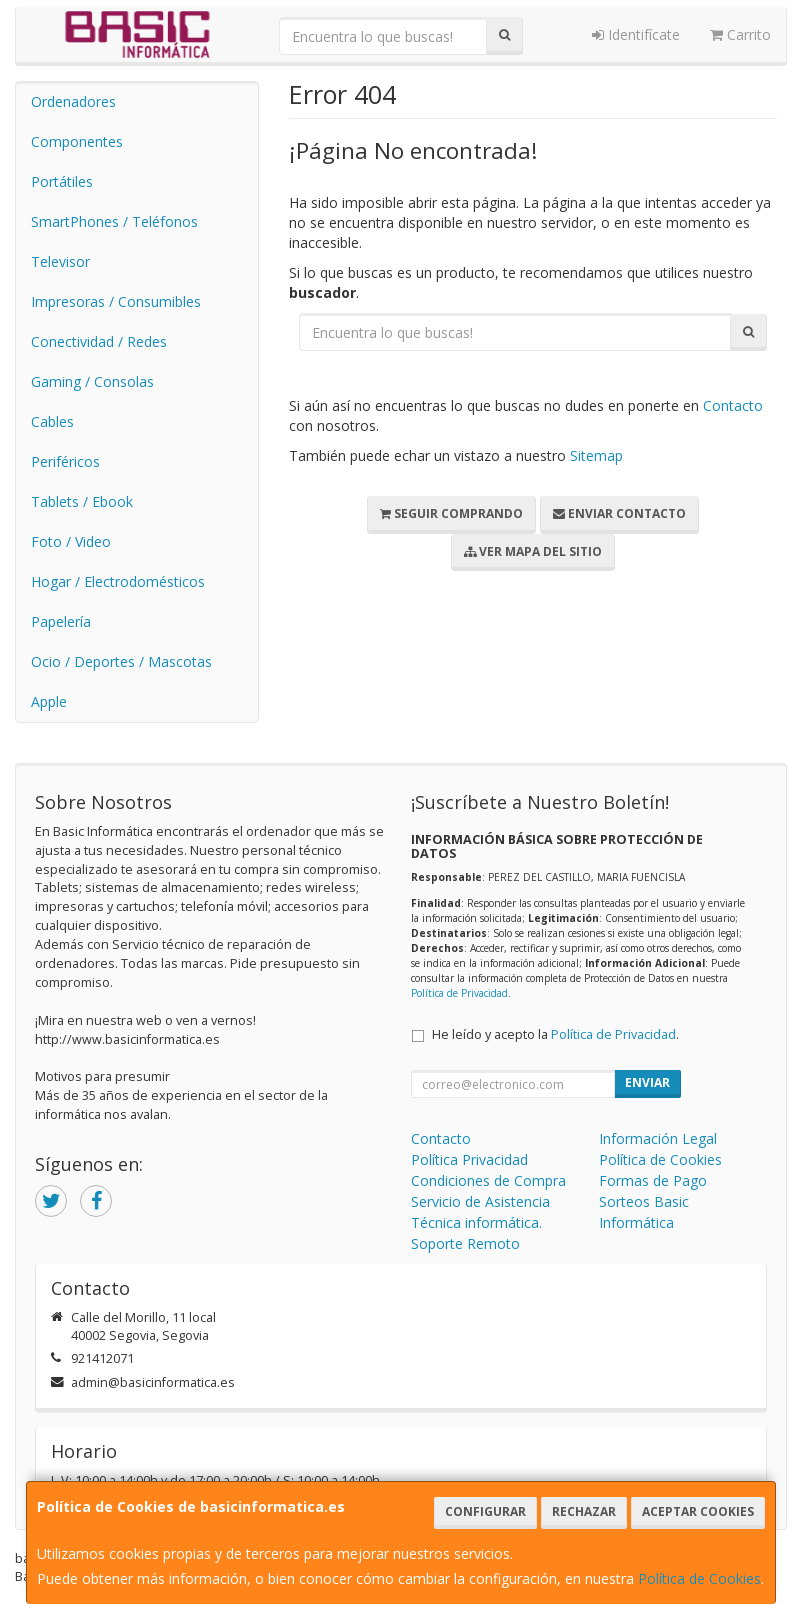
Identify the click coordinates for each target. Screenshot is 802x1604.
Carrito (740, 34)
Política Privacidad (469, 1159)
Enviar (647, 1082)
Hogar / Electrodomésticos (118, 581)
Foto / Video (71, 541)
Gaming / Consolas (92, 381)
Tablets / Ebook (82, 501)
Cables (52, 421)
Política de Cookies (699, 1578)
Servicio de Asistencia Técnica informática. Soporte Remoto (480, 1222)
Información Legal (658, 1138)
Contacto (733, 405)
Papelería (61, 621)
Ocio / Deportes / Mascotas (121, 661)
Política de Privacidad (459, 993)
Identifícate (636, 34)
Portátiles (62, 181)
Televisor (60, 261)
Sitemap (596, 455)
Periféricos (65, 461)
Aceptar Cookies (698, 1511)
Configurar (485, 1511)
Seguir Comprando (451, 513)
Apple (49, 701)
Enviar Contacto (619, 513)
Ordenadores (73, 101)
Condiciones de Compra (488, 1180)
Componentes (77, 141)
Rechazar (584, 1511)
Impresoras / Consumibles (116, 301)
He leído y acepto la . (555, 1034)
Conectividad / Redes (99, 341)
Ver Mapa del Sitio (533, 551)
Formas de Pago (653, 1180)
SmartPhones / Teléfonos (114, 221)
